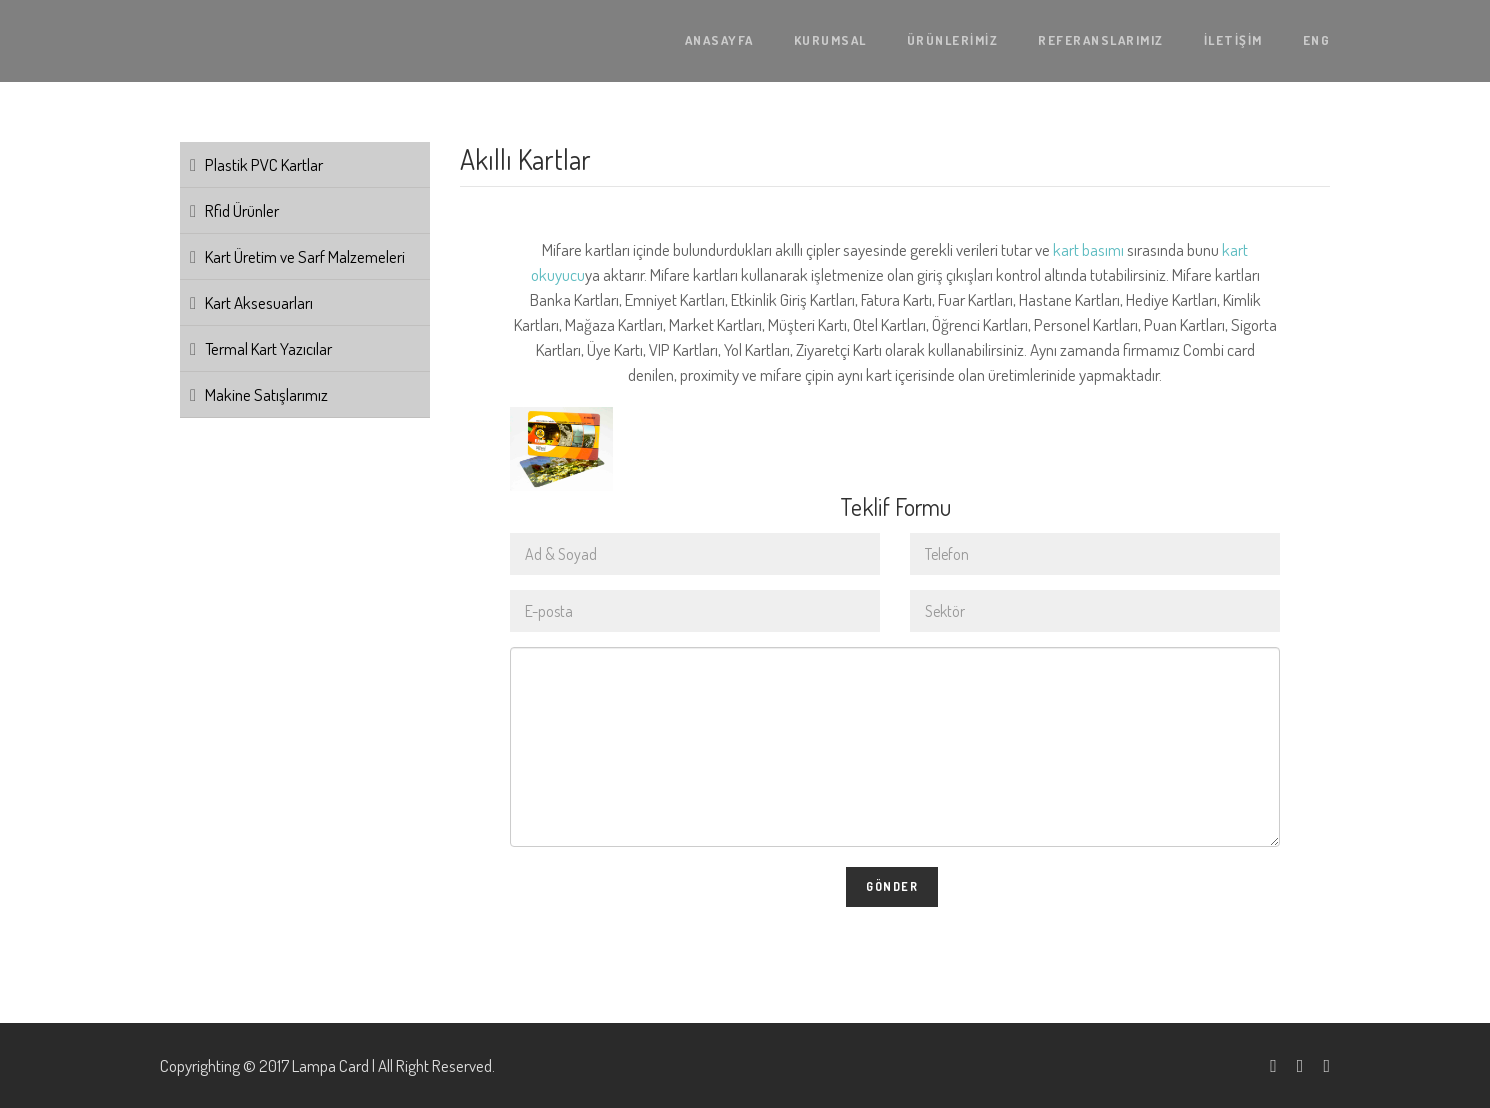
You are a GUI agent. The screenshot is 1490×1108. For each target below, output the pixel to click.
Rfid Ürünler (242, 210)
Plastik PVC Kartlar (264, 164)
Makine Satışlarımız (266, 394)
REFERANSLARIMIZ (1101, 40)
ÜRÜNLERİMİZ (953, 40)
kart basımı (1088, 249)
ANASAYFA (719, 40)
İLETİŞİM (1233, 40)
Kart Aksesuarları (259, 302)
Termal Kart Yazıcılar (268, 348)
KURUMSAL (830, 40)
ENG (1317, 40)
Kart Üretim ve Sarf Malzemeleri (305, 256)
